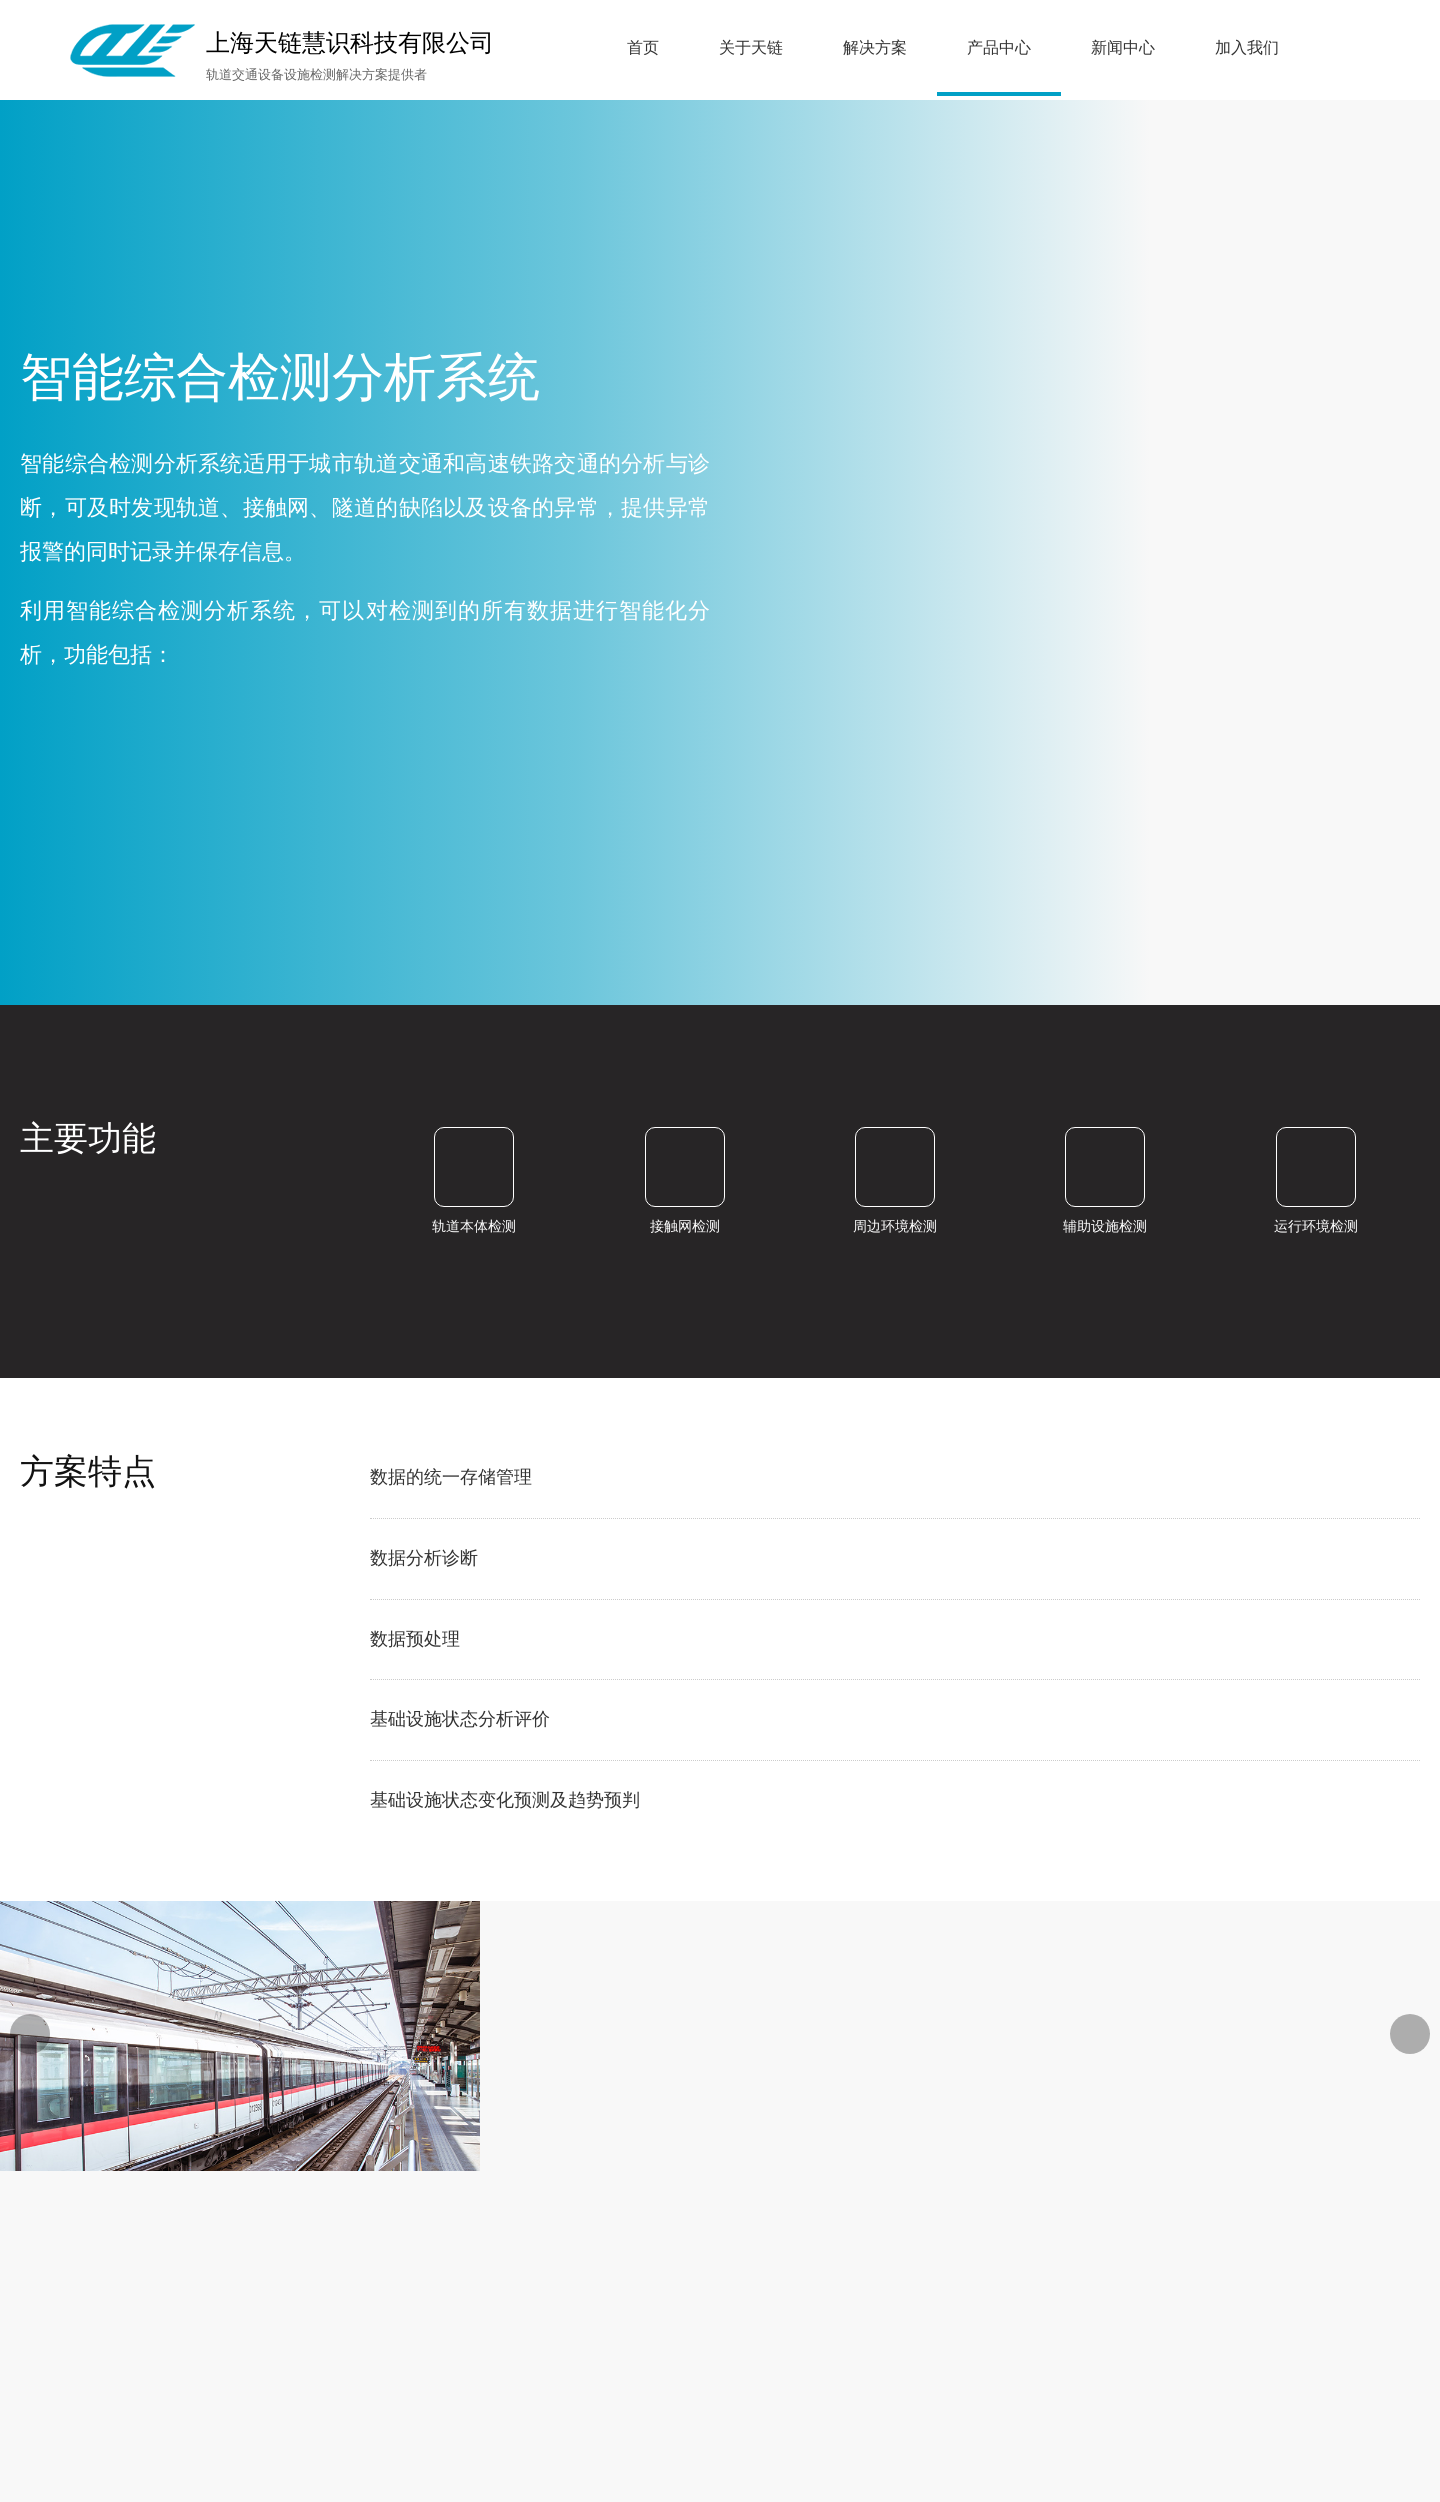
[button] (1410, 2034)
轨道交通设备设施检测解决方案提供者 (316, 74)
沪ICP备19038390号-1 (1138, 2275)
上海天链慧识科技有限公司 (350, 43)
